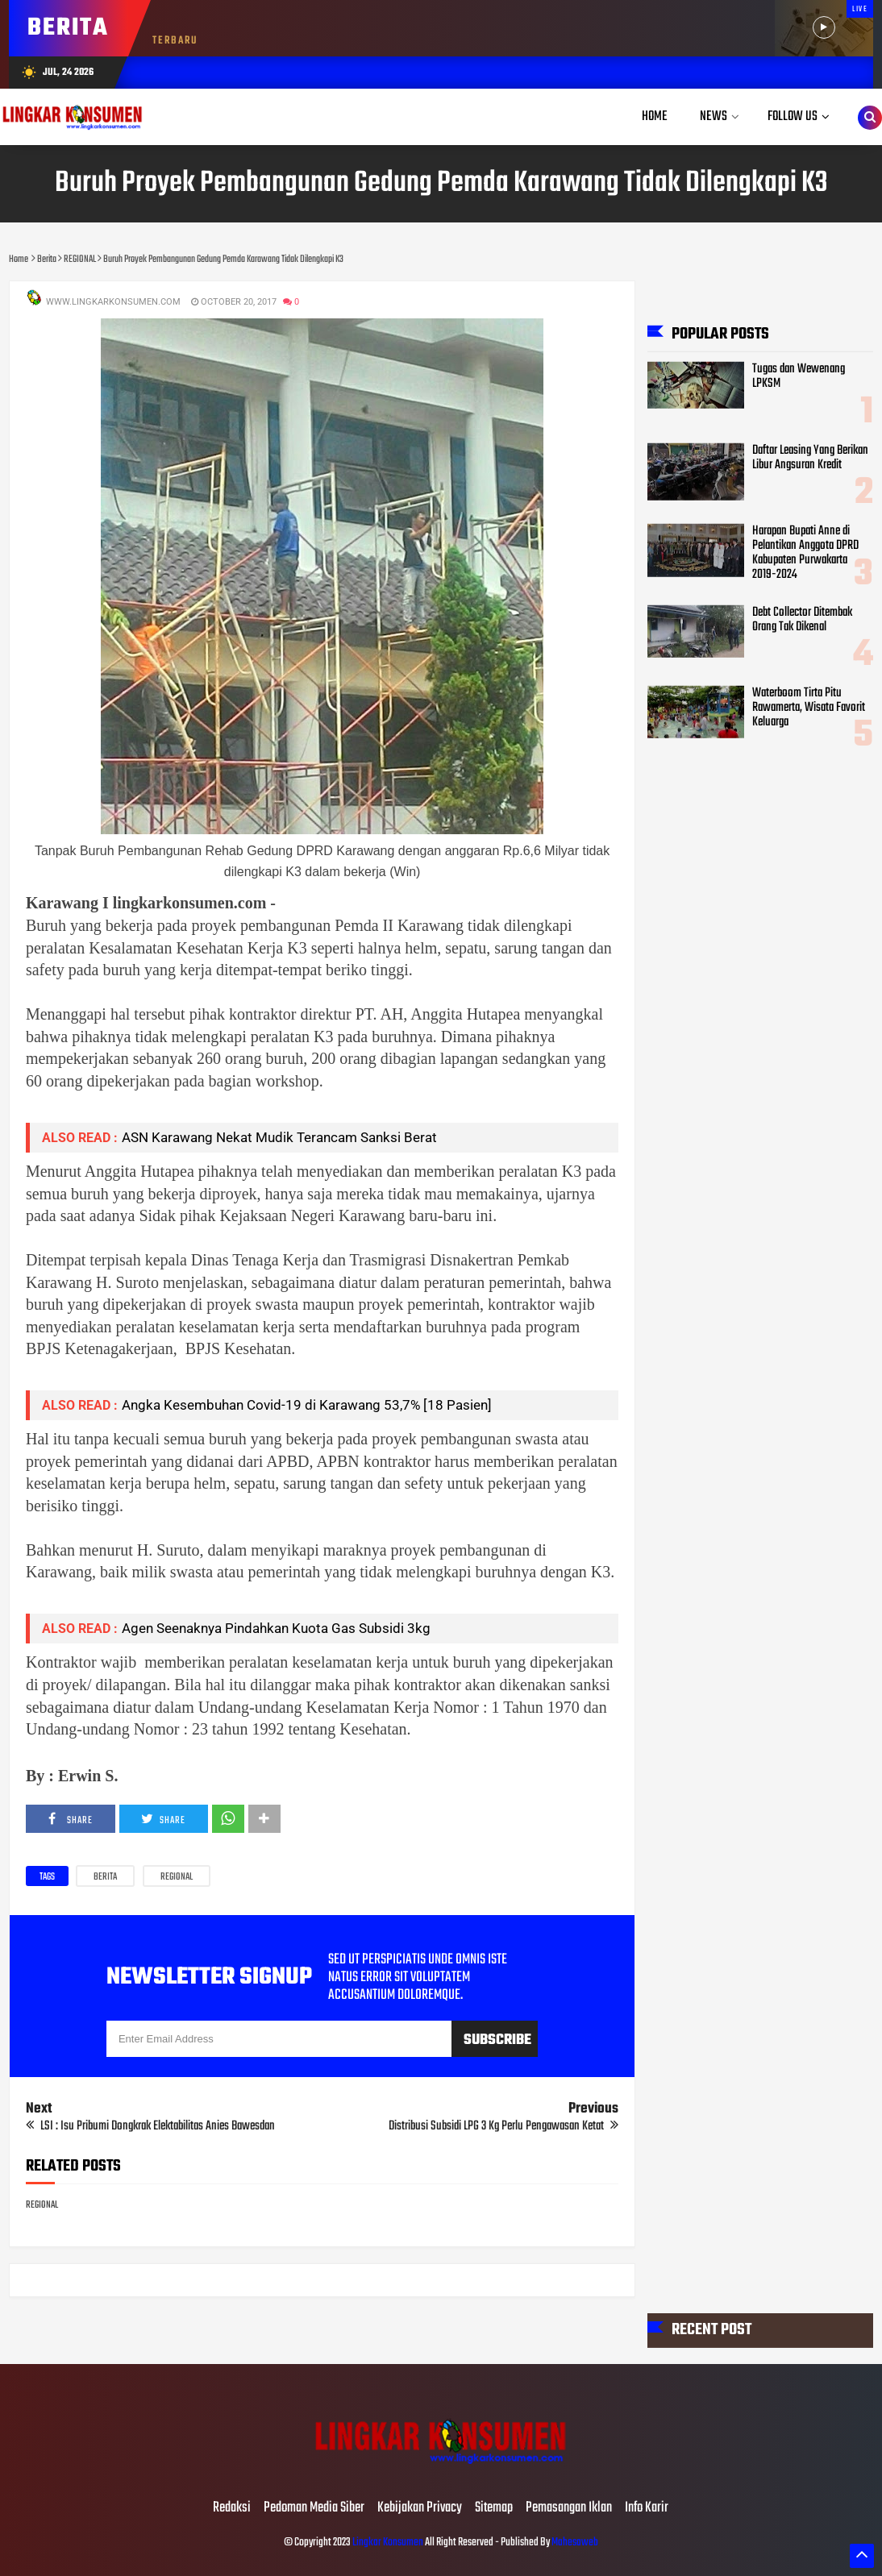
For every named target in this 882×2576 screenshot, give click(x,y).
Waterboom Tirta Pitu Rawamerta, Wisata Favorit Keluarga (808, 707)
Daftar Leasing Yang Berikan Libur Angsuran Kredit (810, 457)
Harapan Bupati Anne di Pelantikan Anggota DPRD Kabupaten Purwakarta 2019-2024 (805, 552)
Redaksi (232, 2508)
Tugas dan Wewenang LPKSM (798, 376)
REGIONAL (176, 1877)
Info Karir (646, 2508)
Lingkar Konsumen (387, 2542)
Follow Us (793, 116)
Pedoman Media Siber (314, 2508)
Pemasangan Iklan (569, 2508)
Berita (105, 1877)
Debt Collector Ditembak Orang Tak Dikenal (802, 619)
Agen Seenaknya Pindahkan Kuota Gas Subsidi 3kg (276, 1628)
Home (655, 116)
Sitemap (494, 2508)
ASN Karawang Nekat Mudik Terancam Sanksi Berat (279, 1137)
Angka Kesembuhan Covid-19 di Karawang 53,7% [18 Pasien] (307, 1405)
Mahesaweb (574, 2542)
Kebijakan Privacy (419, 2508)
